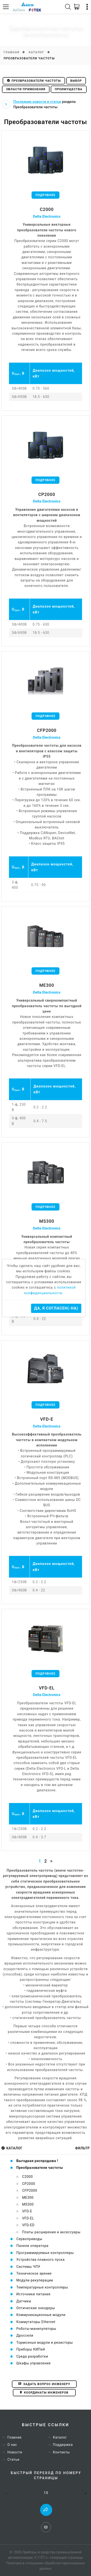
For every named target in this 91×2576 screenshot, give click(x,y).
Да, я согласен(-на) (56, 1308)
